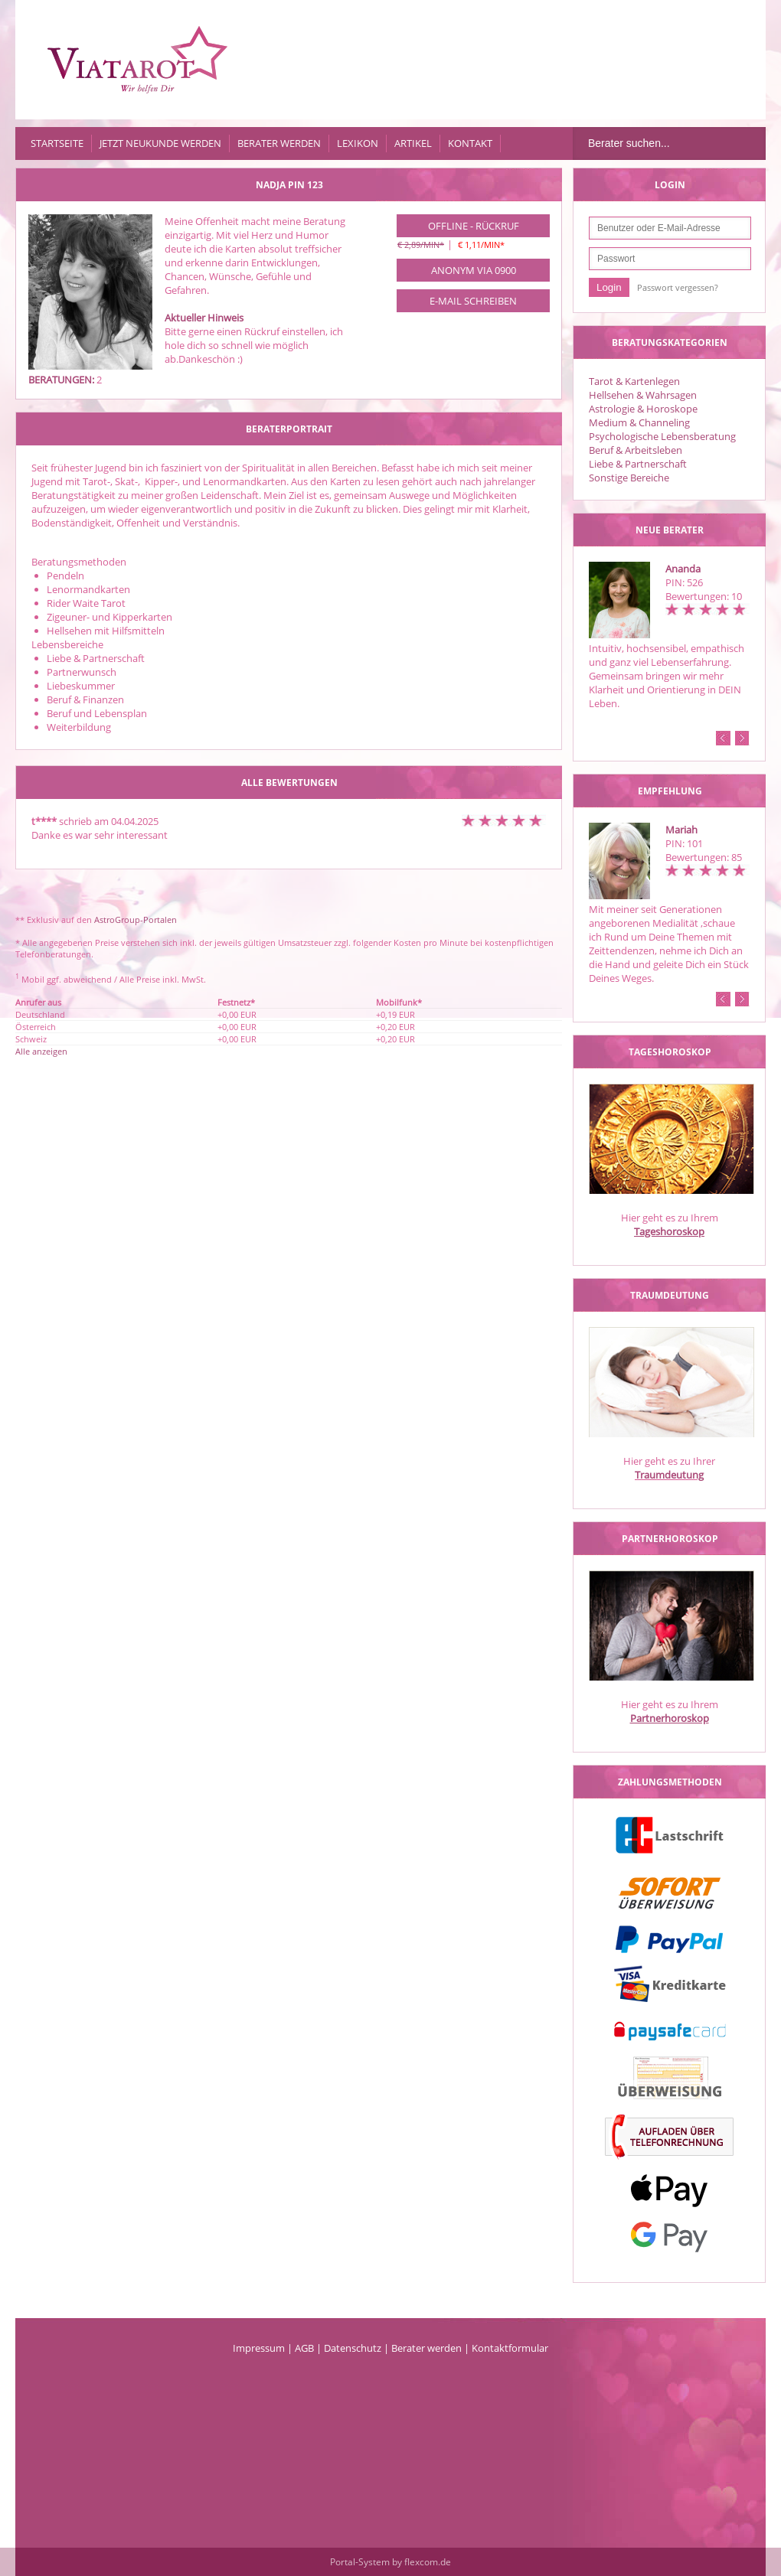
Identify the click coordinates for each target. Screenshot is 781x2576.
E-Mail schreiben (473, 301)
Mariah (681, 829)
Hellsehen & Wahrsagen (643, 395)
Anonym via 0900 (473, 270)
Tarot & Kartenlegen (634, 381)
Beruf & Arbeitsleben (635, 450)
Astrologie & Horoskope (643, 409)
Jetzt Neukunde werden (160, 143)
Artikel (413, 143)
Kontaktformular (510, 2348)
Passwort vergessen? (677, 287)
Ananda (683, 569)
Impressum (259, 2348)
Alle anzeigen (41, 1051)
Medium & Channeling (639, 422)
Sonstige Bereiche (629, 477)
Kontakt (470, 143)
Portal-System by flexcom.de (390, 2561)
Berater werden (279, 143)
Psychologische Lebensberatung (662, 436)
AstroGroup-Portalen (135, 919)
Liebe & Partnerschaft (638, 464)
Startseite (57, 143)
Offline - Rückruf (473, 226)
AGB (304, 2348)
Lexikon (357, 143)
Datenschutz (352, 2348)
